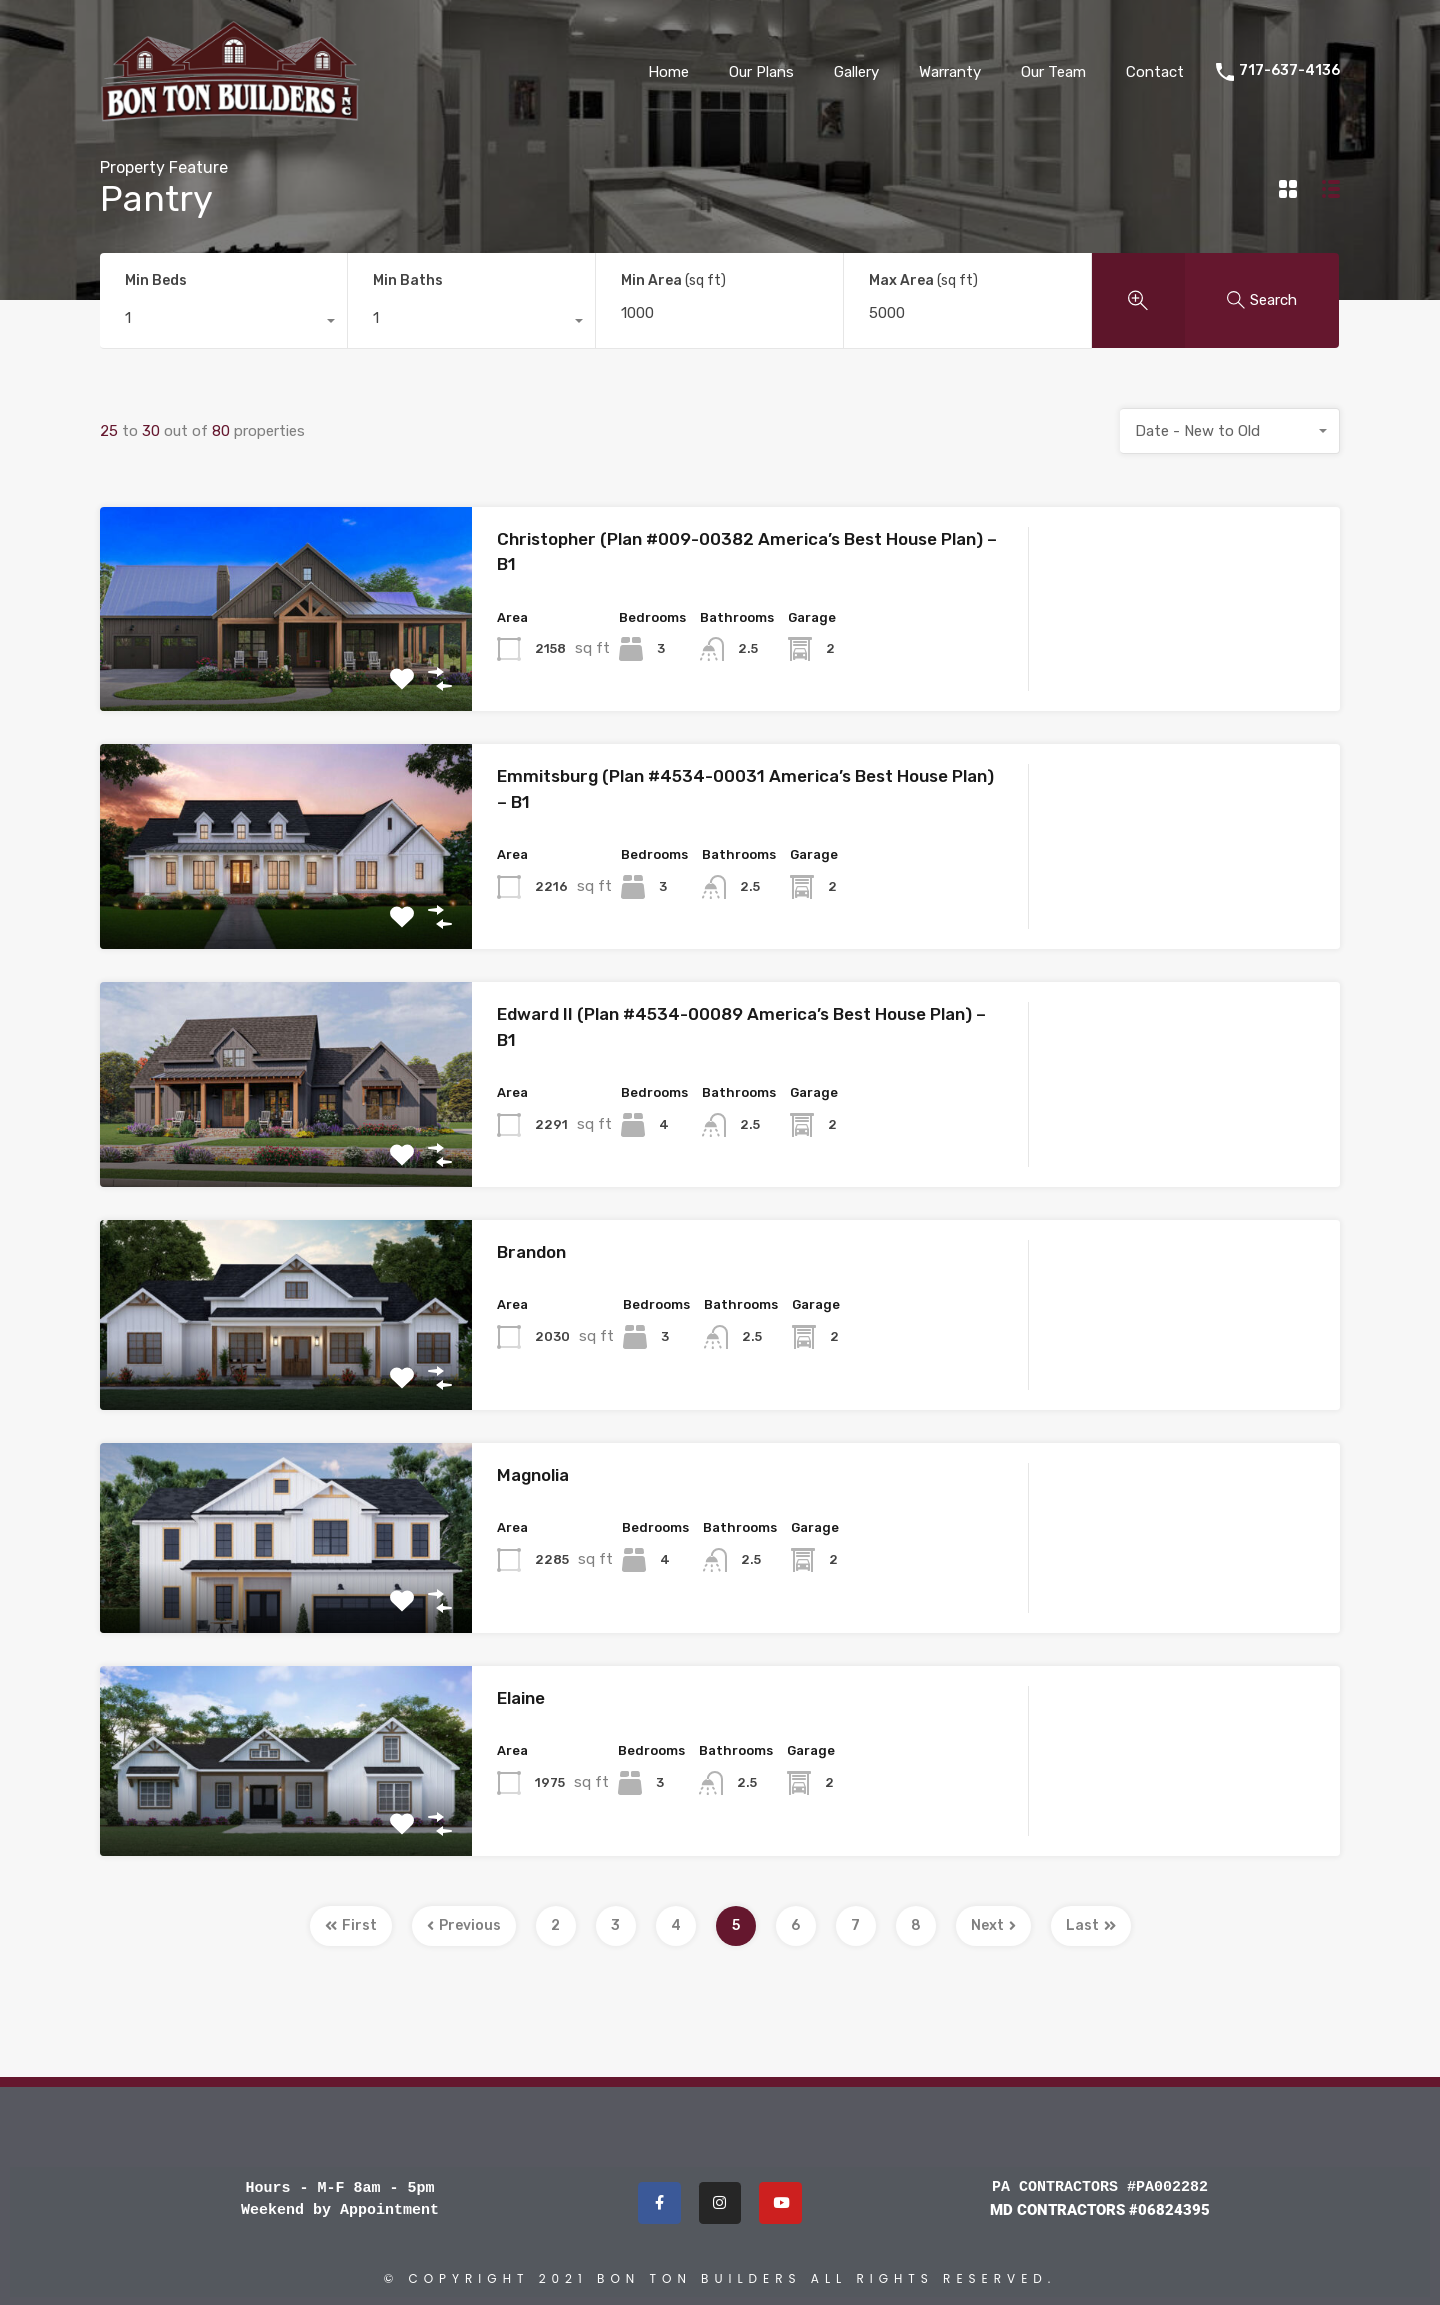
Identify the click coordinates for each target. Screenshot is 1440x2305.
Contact (1155, 72)
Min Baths (408, 280)
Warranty (950, 72)
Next (993, 1925)
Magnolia (533, 1475)
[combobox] (223, 323)
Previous (464, 1925)
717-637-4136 (1289, 71)
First (351, 1925)
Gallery (856, 72)
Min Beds (156, 280)
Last (1091, 1925)
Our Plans (761, 72)
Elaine (521, 1698)
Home (668, 72)
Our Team (1053, 72)
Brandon (531, 1252)
